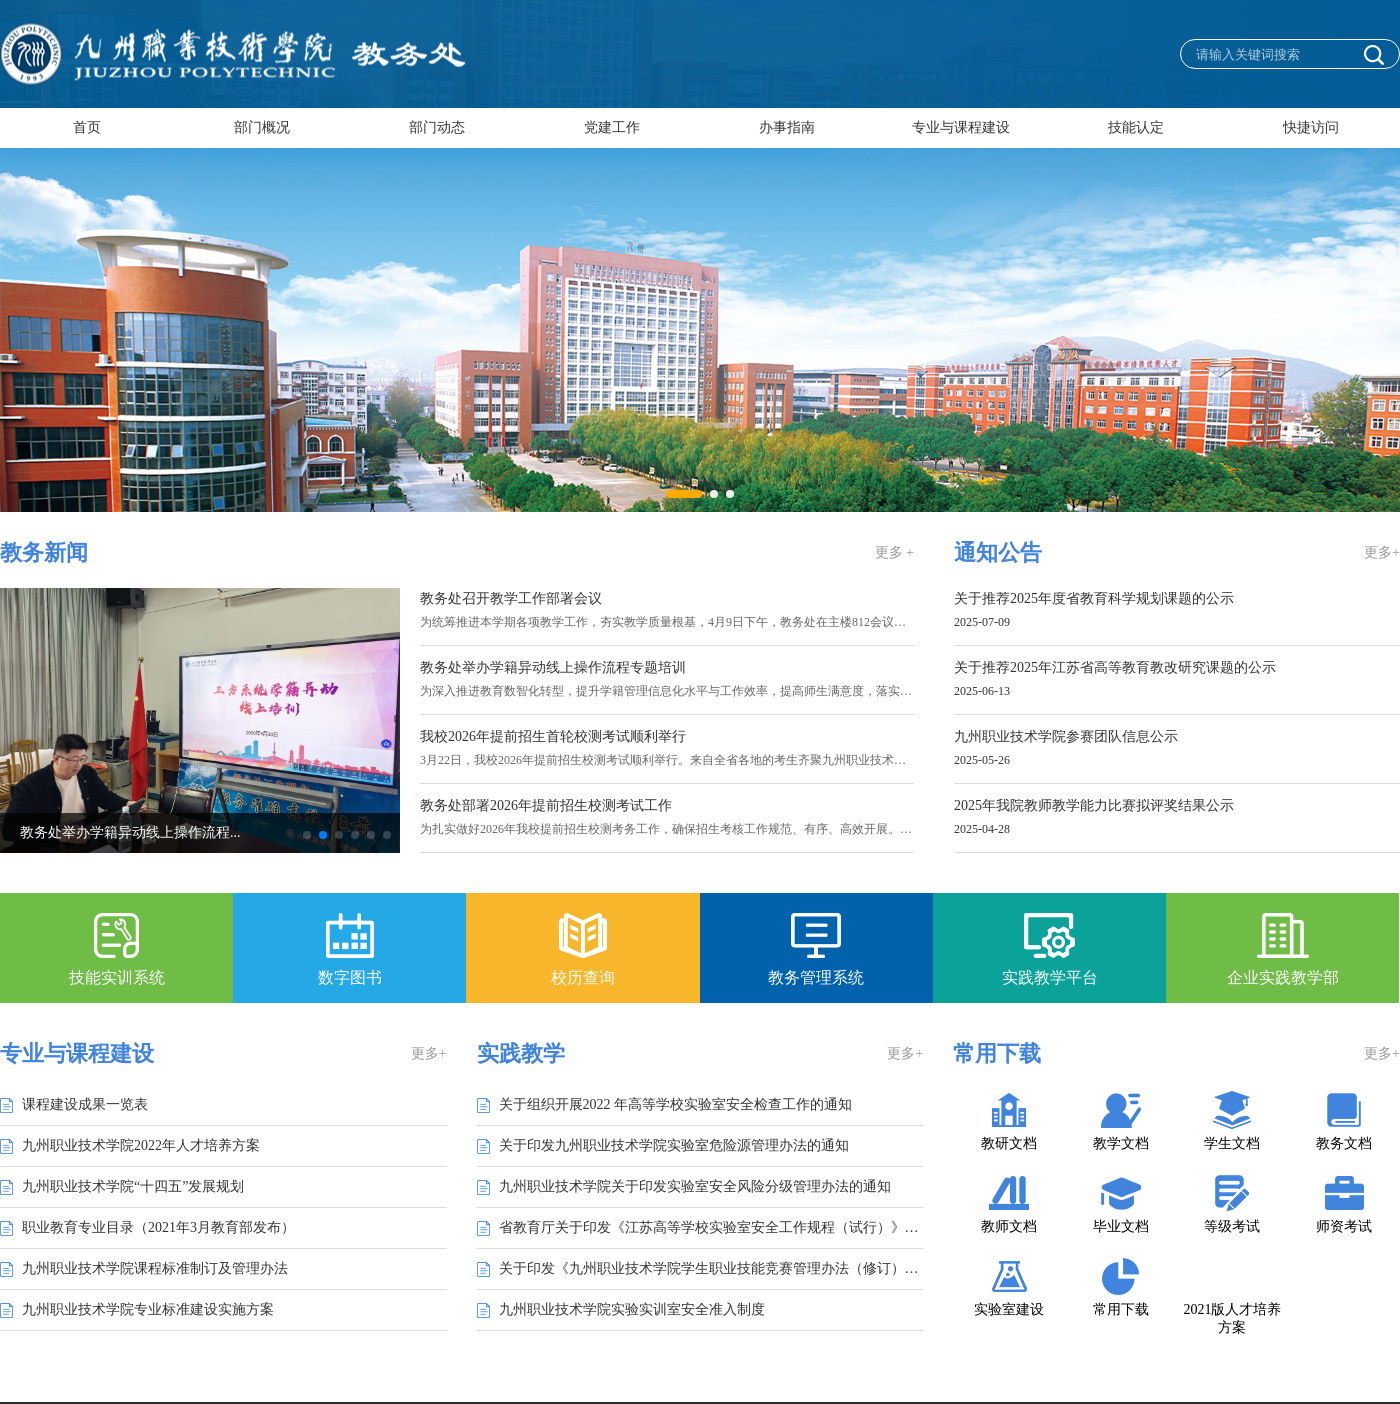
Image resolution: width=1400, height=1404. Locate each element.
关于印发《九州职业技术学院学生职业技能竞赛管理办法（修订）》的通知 (711, 1268)
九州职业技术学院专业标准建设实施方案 (148, 1309)
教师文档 (1009, 1226)
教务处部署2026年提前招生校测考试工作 (546, 806)
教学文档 (1121, 1143)
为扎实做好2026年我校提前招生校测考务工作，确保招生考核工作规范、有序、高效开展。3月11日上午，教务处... (721, 829)
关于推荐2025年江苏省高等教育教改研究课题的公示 (1115, 668)
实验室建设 (1009, 1309)
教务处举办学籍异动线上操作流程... (173, 832)
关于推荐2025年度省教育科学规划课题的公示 (1094, 599)
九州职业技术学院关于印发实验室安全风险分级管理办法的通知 (695, 1186)
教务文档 (1344, 1143)
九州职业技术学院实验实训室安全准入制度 (632, 1309)
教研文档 (1009, 1143)
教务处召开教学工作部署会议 (511, 599)
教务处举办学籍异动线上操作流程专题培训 (553, 668)
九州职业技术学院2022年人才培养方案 (141, 1145)
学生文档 (1232, 1143)
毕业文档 (1121, 1226)
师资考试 (1344, 1226)
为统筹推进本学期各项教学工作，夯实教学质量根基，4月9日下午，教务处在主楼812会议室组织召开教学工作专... (721, 622)
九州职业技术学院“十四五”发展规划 (133, 1186)
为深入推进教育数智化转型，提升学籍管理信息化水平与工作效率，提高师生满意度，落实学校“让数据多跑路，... (721, 691)
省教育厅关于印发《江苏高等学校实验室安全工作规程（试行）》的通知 (711, 1227)
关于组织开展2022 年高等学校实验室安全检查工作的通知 (676, 1104)
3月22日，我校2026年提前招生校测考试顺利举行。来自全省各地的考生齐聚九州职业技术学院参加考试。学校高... (721, 760)
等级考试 (1232, 1226)
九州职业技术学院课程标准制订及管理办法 (155, 1268)
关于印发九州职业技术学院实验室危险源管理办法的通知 (674, 1145)
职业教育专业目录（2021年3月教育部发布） (158, 1227)
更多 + (894, 552)
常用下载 (1121, 1309)
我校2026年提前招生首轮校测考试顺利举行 (553, 737)
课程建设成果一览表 (85, 1104)
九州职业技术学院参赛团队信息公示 (1066, 737)
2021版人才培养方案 (1232, 1318)
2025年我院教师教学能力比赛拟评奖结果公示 (1094, 806)
